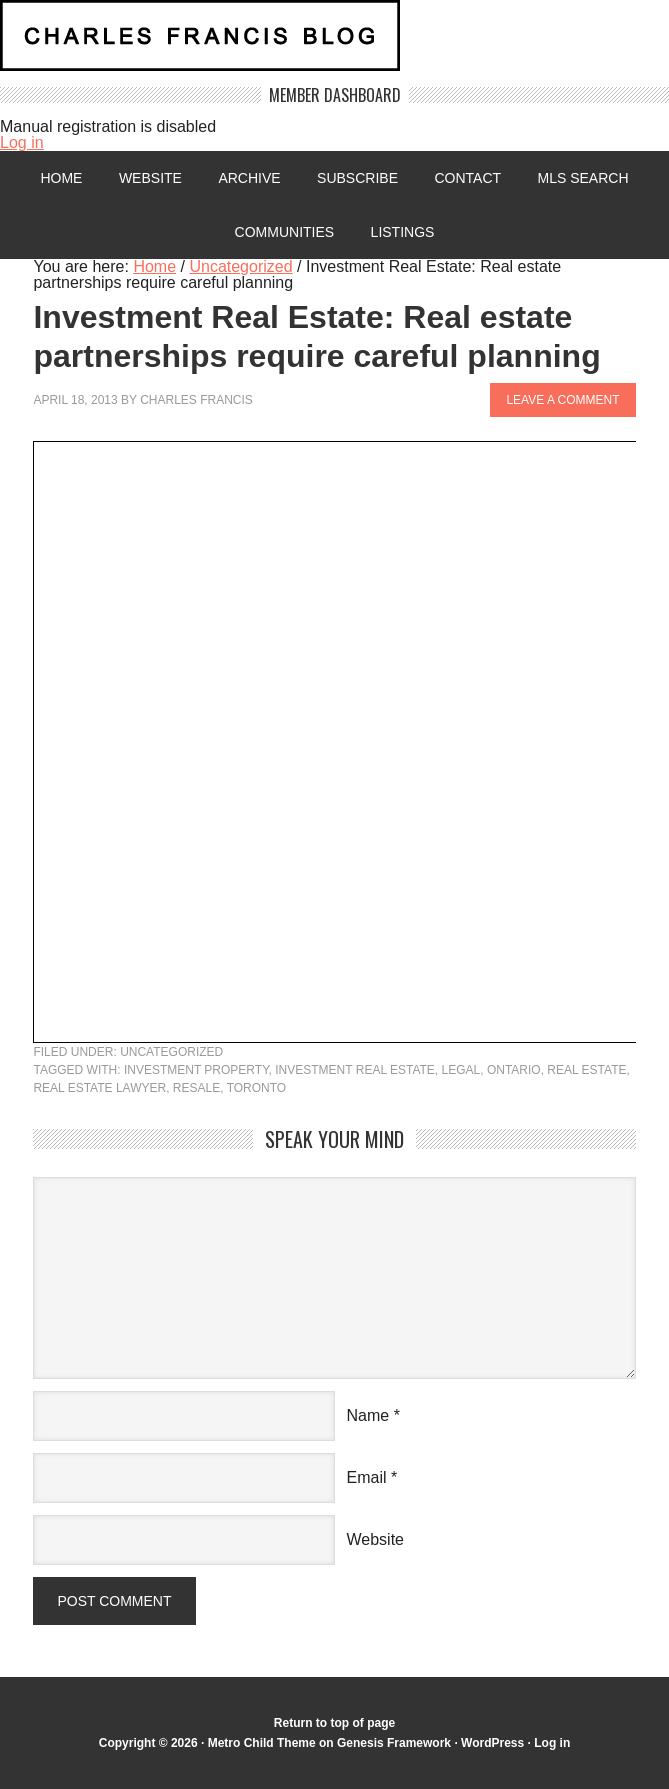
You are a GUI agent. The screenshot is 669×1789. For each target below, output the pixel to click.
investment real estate (355, 1070)
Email (367, 1477)
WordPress (492, 1743)
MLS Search (583, 178)
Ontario (514, 1070)
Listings (403, 232)
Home (61, 178)
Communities (285, 232)
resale (196, 1088)
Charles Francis (196, 400)
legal (461, 1070)
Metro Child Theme (262, 1743)
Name (368, 1415)
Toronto (257, 1088)
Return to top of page (334, 1723)
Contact (467, 178)
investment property (196, 1070)
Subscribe (357, 178)
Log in (22, 142)
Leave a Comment (562, 400)
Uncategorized (171, 1052)
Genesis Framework (394, 1743)
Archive (249, 178)
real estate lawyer (99, 1088)
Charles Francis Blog (334, 43)
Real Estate (586, 1070)
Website (150, 178)
